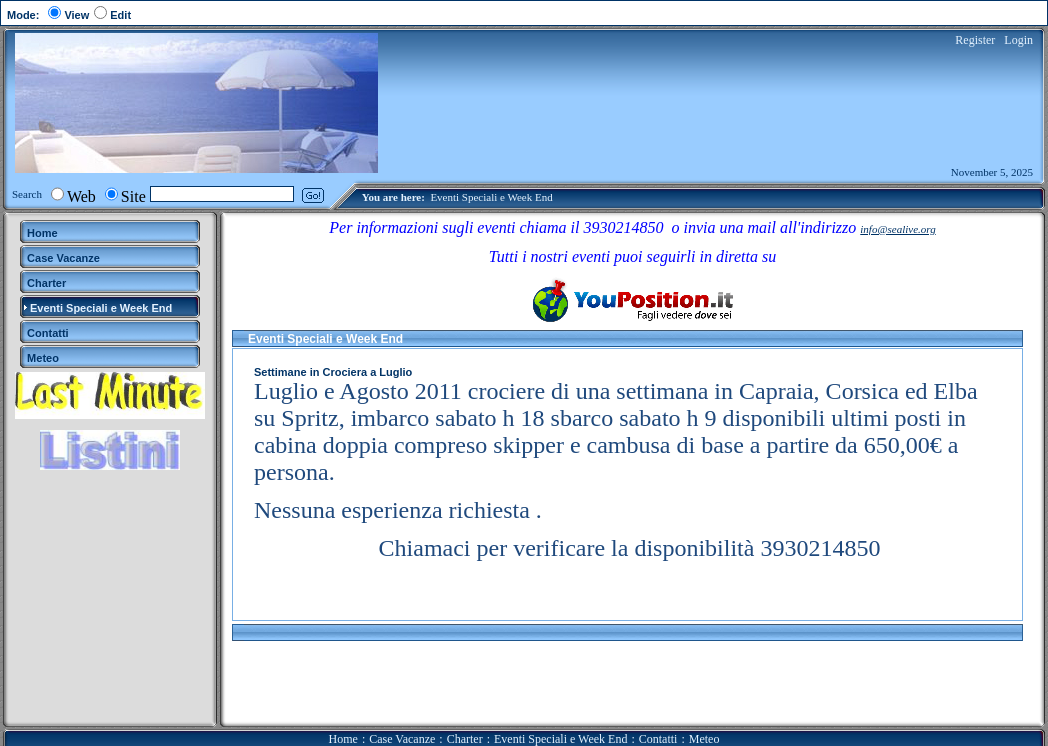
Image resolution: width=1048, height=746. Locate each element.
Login (1018, 40)
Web (81, 196)
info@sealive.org (897, 229)
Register (975, 40)
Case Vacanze (402, 739)
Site (133, 196)
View (76, 15)
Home (343, 739)
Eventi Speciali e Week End (491, 197)
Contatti (658, 739)
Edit (120, 15)
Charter (465, 739)
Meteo (704, 739)
